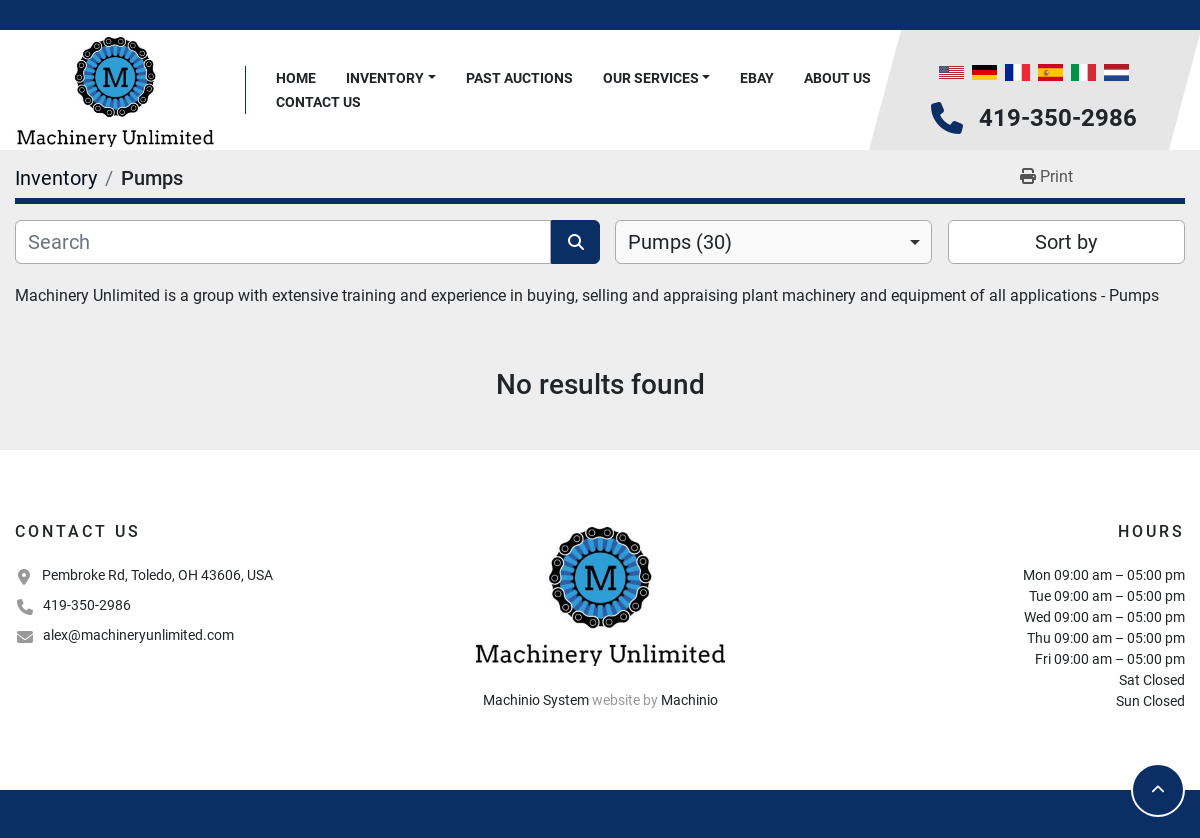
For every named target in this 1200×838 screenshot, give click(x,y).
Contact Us (318, 102)
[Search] (283, 242)
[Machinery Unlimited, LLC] (600, 594)
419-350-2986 (1058, 118)
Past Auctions (519, 78)
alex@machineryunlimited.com (138, 635)
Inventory (385, 78)
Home (296, 78)
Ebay (757, 78)
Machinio (689, 700)
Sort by (1066, 242)
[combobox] (773, 242)
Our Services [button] (651, 78)
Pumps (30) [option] (680, 242)
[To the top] (1158, 790)
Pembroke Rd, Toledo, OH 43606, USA (157, 575)
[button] (391, 78)
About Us (837, 78)
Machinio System (536, 700)
